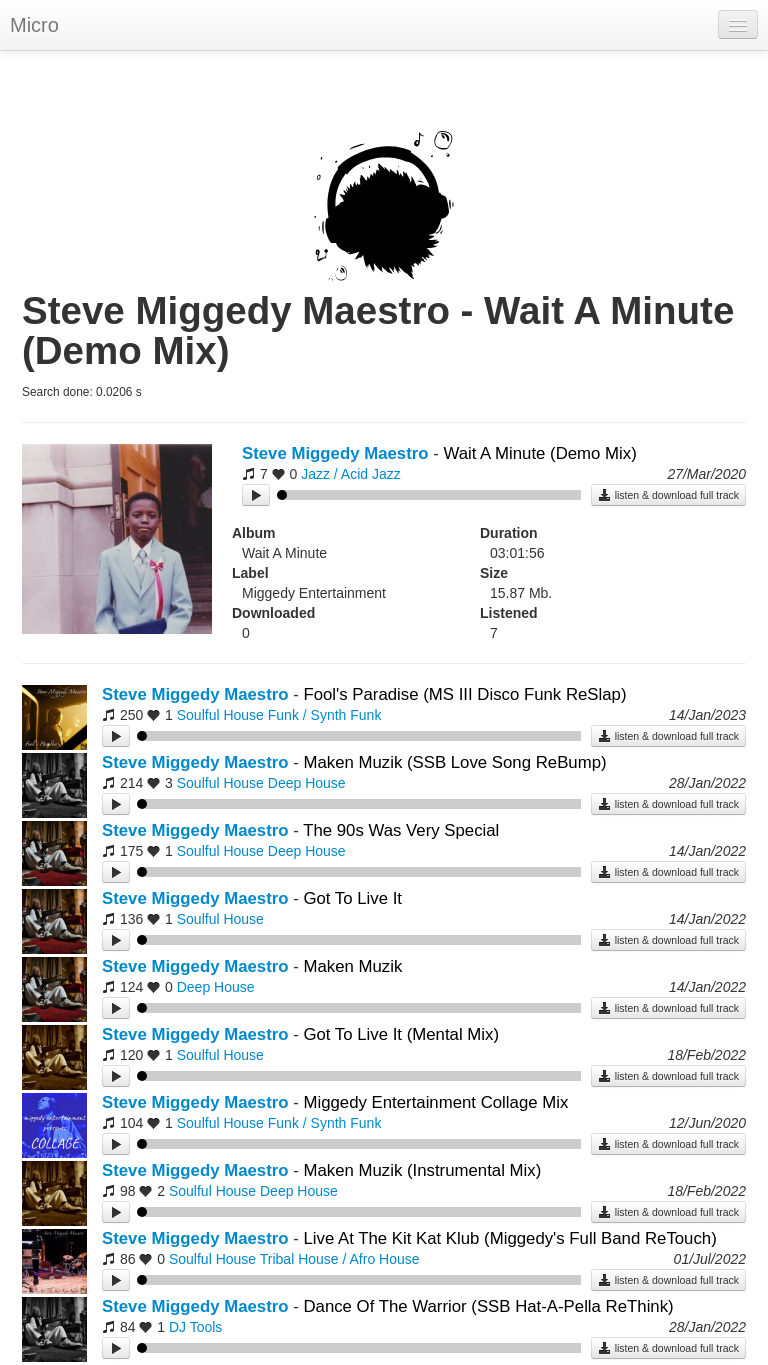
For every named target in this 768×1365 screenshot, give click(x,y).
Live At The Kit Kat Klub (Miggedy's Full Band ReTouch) (509, 1238)
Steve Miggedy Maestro (335, 453)
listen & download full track (668, 495)
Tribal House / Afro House (340, 1259)
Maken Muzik (352, 966)
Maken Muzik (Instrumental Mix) (422, 1170)
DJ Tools (195, 1327)
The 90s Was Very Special (401, 830)
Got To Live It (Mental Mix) (401, 1034)
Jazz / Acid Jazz (351, 474)
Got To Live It (352, 898)
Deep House (307, 783)
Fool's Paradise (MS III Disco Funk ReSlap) (464, 694)
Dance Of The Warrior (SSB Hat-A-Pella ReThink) (488, 1306)
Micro (34, 25)
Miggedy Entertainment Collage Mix (435, 1102)
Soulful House (220, 715)
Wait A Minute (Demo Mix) (539, 453)
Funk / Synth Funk (325, 715)
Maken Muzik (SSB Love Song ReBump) (454, 762)
